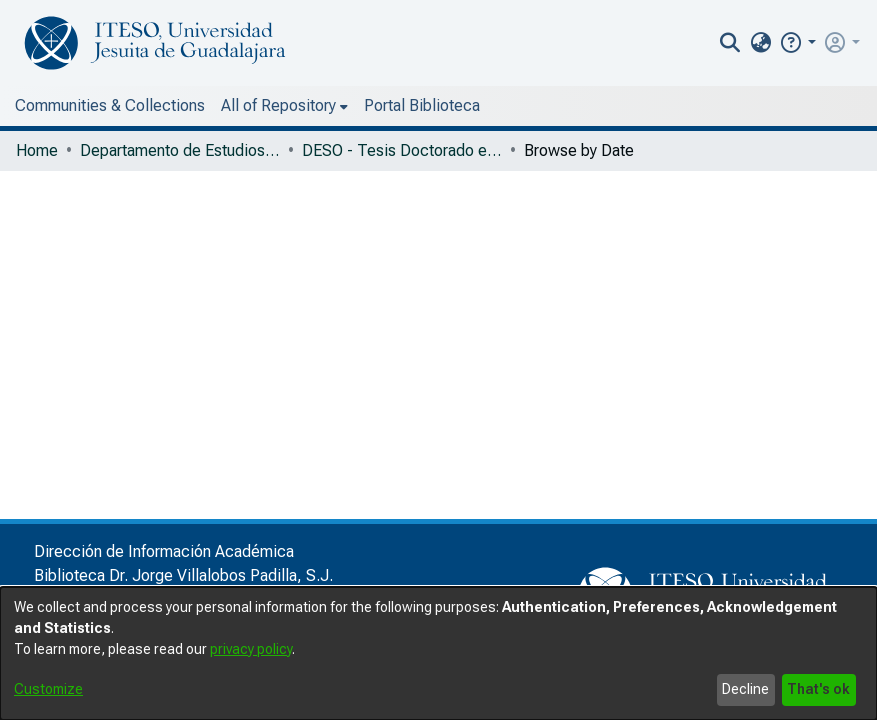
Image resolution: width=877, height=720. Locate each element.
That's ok (818, 689)
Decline (745, 689)
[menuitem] (801, 43)
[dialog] (438, 653)
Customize (48, 689)
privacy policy (251, 649)
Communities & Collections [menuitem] (110, 105)
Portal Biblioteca (295, 105)
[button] (838, 42)
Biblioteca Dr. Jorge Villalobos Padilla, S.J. (183, 575)
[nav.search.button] (771, 43)
